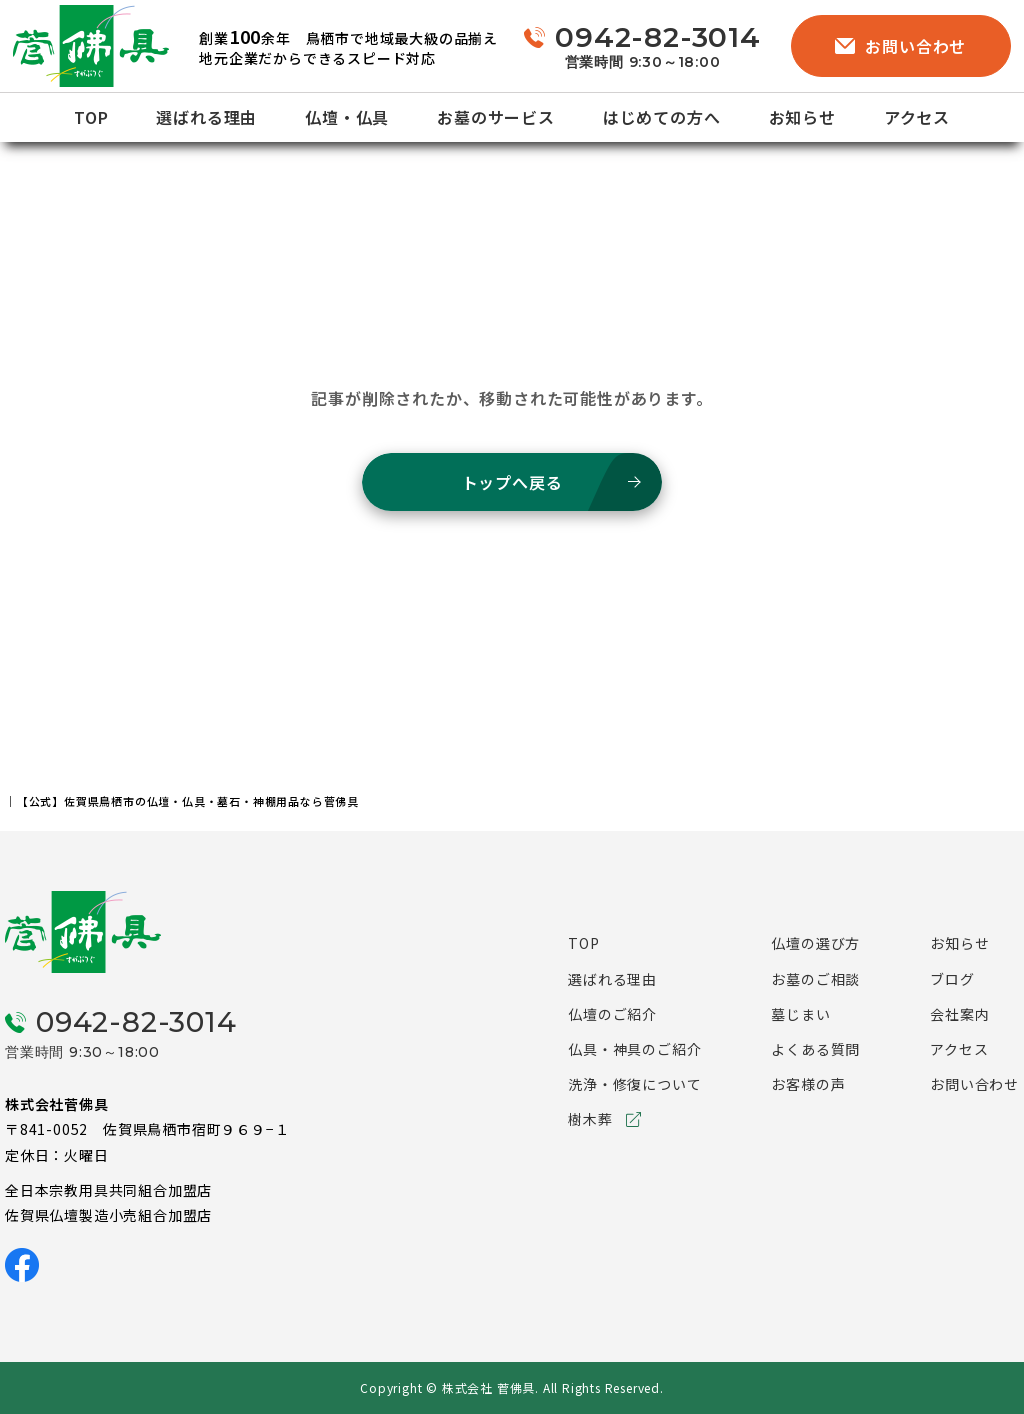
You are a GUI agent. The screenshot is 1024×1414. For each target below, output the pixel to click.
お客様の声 (808, 1084)
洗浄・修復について (634, 1084)
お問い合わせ (900, 46)
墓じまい (800, 1014)
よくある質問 (815, 1049)
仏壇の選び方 (815, 943)
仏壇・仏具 (347, 117)
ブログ (952, 979)
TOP (91, 117)
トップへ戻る (512, 482)
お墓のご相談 (815, 979)
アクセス (917, 117)
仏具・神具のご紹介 (634, 1049)
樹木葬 (590, 1119)
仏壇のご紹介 (612, 1014)
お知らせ (802, 117)
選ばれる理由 (206, 117)
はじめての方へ (662, 117)
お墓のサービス (496, 117)
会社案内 (959, 1014)
